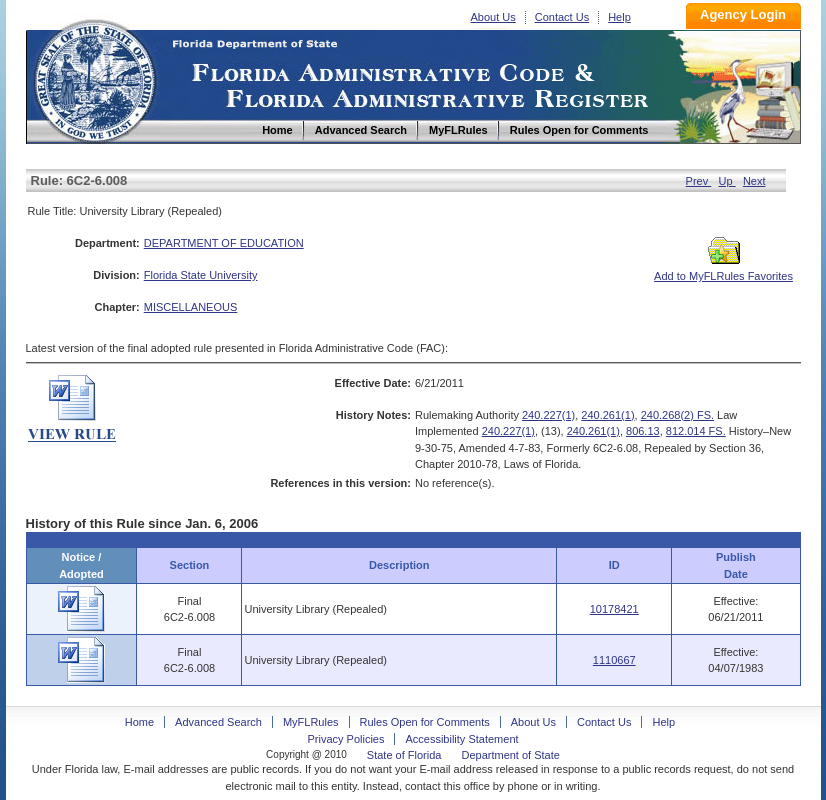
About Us (493, 17)
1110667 (614, 660)
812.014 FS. (696, 431)
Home (94, 78)
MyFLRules (311, 722)
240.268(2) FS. (677, 415)
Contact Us (562, 17)
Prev (699, 181)
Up (727, 181)
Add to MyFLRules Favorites (723, 270)
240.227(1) (548, 415)
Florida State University (201, 275)
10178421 (614, 609)
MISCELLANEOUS (191, 307)
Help (619, 17)
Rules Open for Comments (425, 722)
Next (754, 181)
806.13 (643, 431)
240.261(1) (607, 415)
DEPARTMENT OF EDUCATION (224, 243)
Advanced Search (218, 722)
